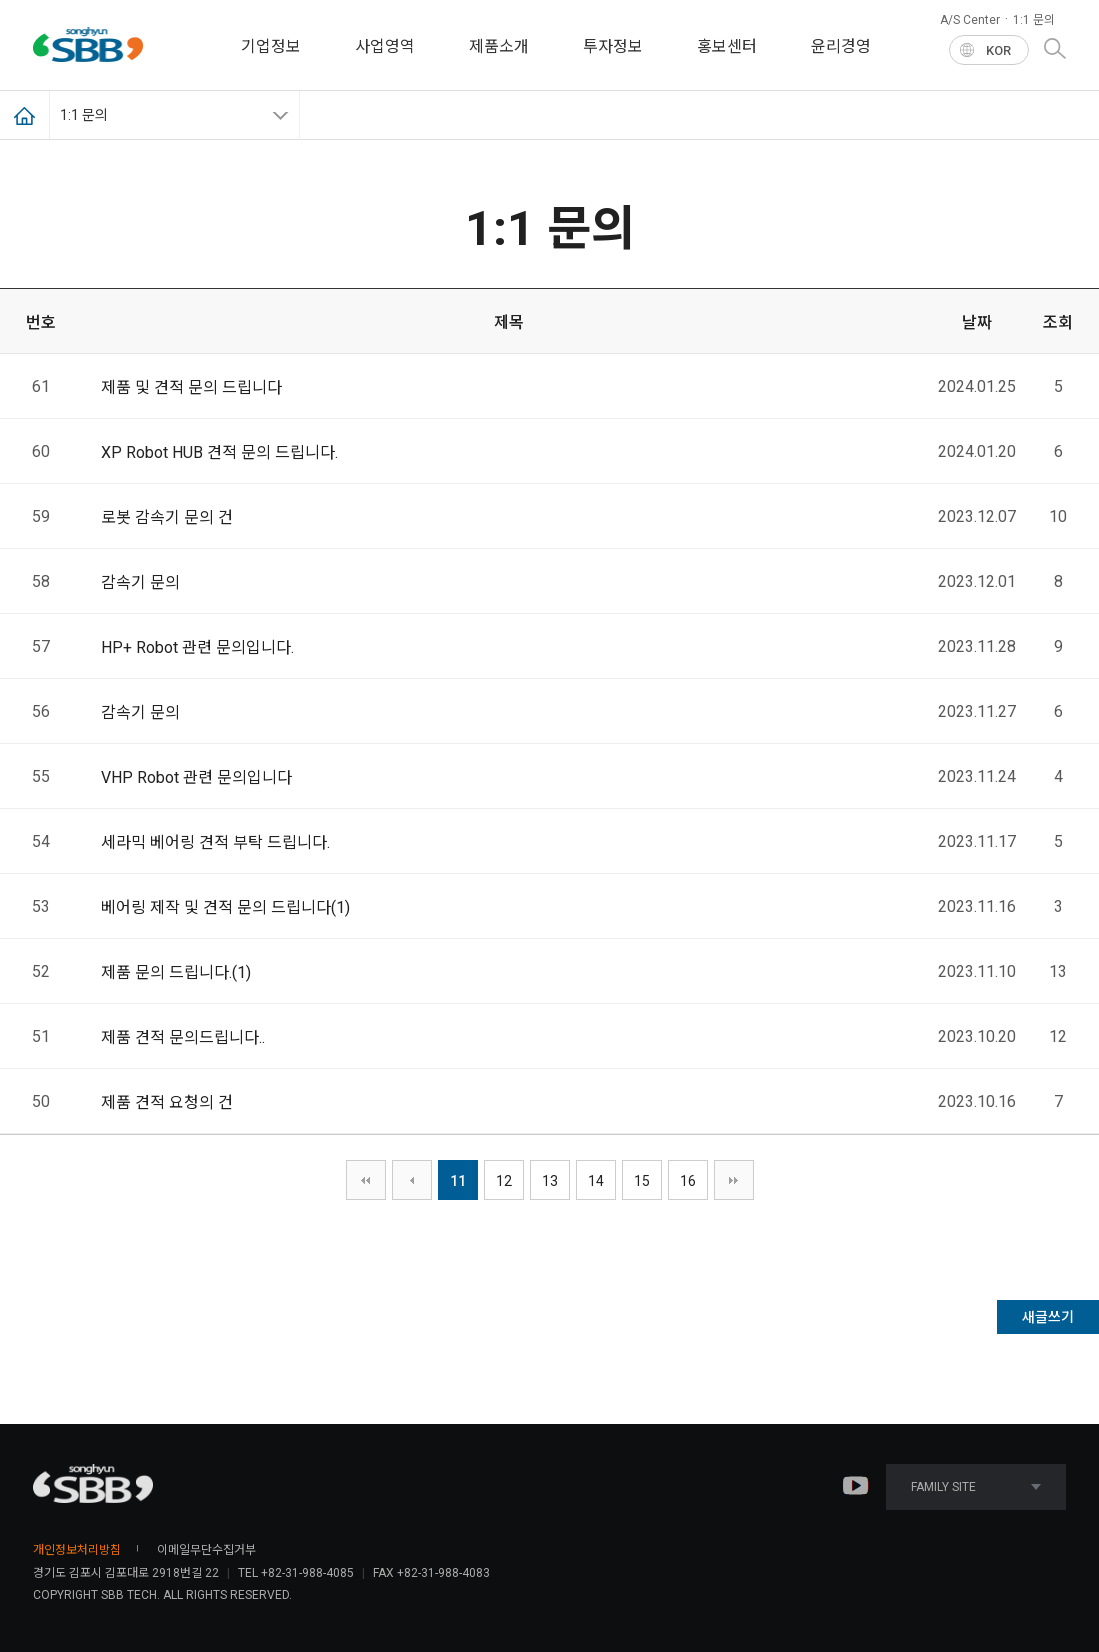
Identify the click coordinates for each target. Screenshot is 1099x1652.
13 (550, 1181)
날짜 (977, 322)
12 (504, 1181)
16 (688, 1181)
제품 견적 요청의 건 (167, 1102)
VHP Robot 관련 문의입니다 (196, 777)
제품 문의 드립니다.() (176, 972)
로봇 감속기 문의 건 (167, 517)
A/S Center (970, 20)
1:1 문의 (1034, 20)
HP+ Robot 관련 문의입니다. (197, 647)
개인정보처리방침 (77, 1550)
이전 (412, 1180)
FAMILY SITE (976, 1487)
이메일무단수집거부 (206, 1550)
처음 (366, 1180)
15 (642, 1181)
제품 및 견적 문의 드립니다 (191, 387)
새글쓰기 (1048, 1317)
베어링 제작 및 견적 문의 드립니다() (225, 907)
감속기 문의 (140, 582)
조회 (1058, 322)
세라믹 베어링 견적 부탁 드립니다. (215, 842)
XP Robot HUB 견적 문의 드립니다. (219, 452)
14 (596, 1181)
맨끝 (734, 1180)
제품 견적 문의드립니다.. (183, 1037)
